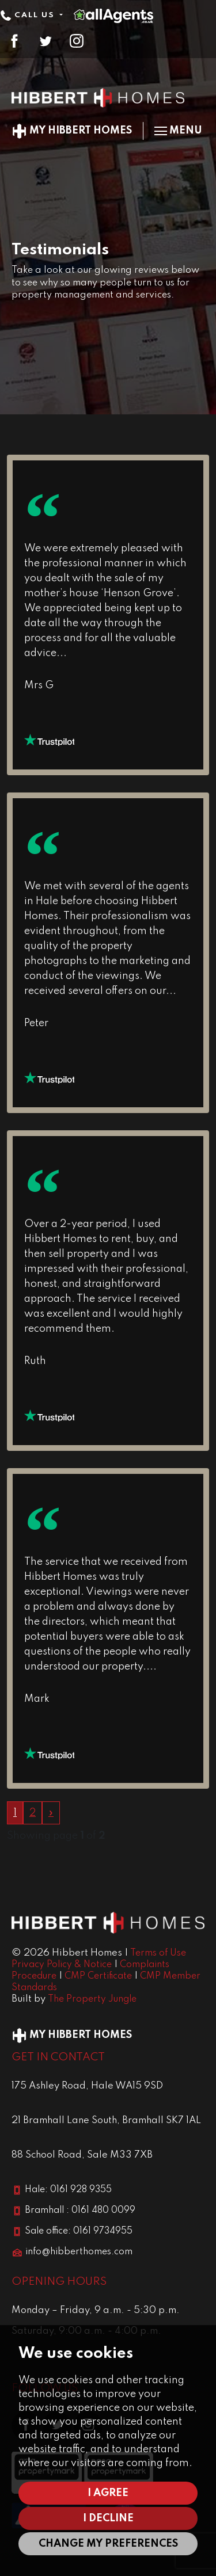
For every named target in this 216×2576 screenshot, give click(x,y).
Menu (178, 130)
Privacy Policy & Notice (62, 1964)
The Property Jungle (92, 1999)
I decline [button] (108, 2518)
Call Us (29, 15)
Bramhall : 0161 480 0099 (80, 2210)
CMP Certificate (98, 1976)
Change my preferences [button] (108, 2544)
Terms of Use (158, 1953)
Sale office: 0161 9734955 (78, 2231)
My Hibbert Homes (72, 130)
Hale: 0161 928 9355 (68, 2189)
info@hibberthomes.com (78, 2252)
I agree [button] (108, 2493)
